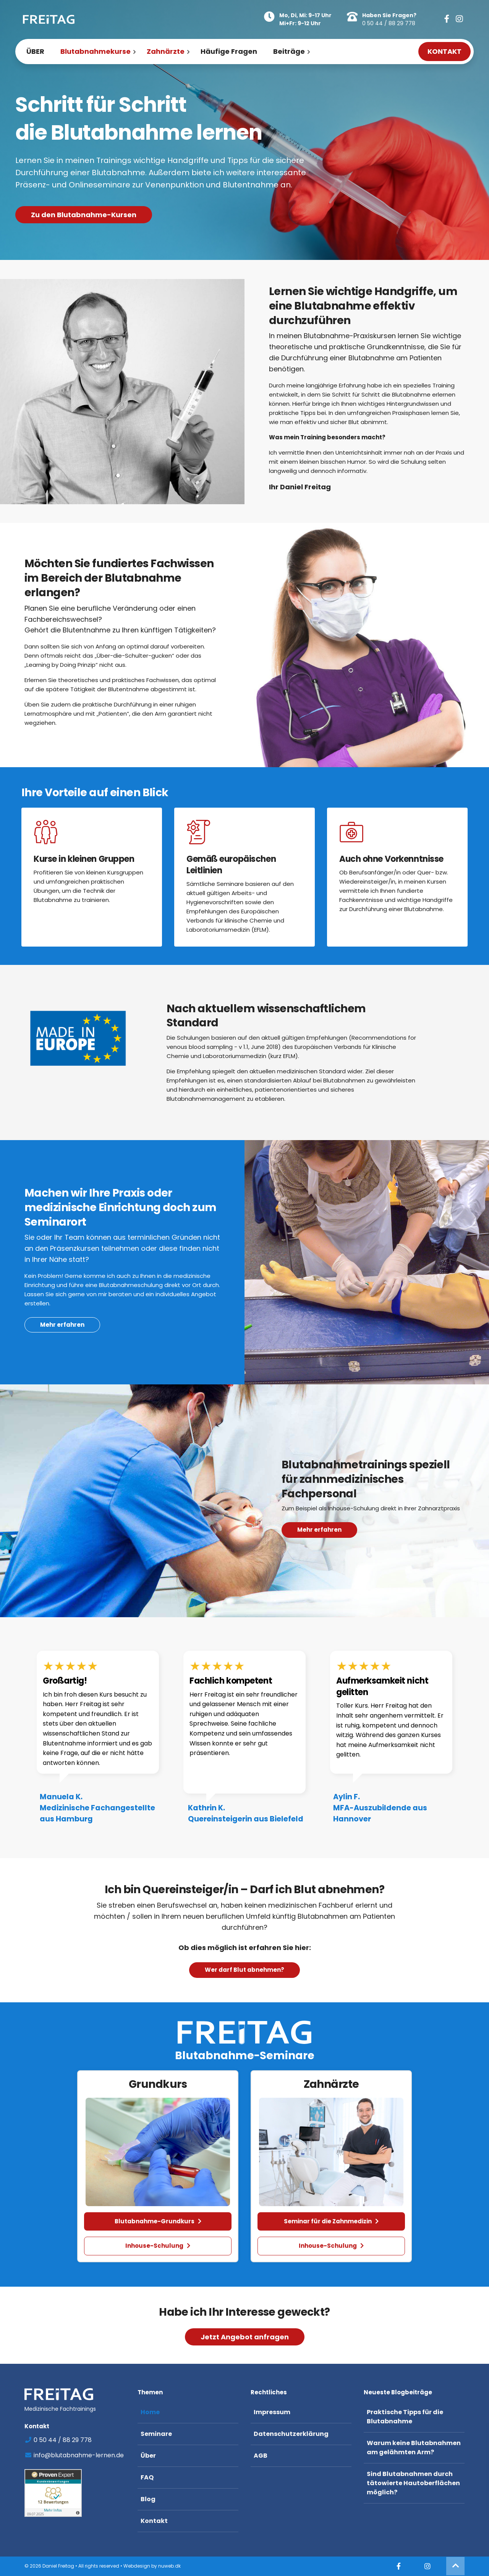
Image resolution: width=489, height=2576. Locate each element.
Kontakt (154, 2520)
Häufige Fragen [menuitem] (229, 51)
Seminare (156, 2433)
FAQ (147, 2477)
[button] (447, 19)
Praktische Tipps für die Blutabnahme (405, 2417)
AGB (260, 2455)
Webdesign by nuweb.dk (152, 2566)
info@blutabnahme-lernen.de (74, 2455)
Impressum (272, 2412)
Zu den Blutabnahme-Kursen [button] (83, 214)
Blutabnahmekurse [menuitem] (95, 51)
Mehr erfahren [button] (319, 1548)
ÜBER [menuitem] (35, 51)
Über (148, 2455)
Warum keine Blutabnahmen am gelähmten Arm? (414, 2448)
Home (150, 2412)
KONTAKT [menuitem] (444, 51)
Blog (148, 2499)
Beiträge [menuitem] (289, 51)
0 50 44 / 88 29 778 (388, 23)
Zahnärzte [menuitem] (166, 51)
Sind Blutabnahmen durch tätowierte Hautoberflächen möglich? (413, 2483)
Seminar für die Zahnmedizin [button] (331, 2221)
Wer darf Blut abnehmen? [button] (244, 1970)
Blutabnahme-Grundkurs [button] (158, 2221)
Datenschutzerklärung (291, 2433)
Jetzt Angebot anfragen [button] (245, 2337)
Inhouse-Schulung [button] (157, 2246)
